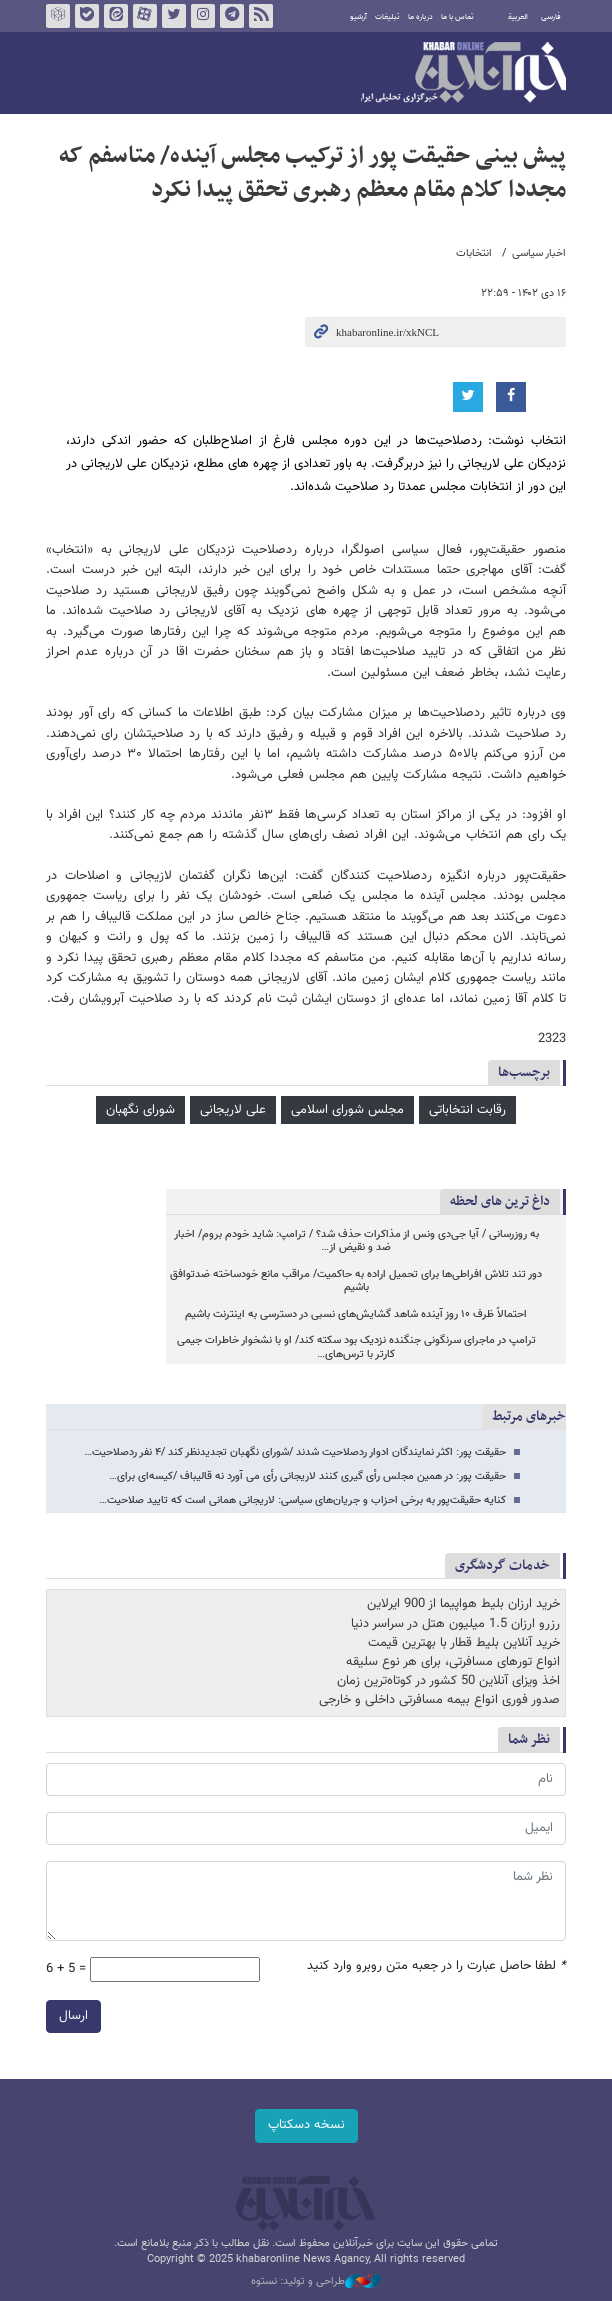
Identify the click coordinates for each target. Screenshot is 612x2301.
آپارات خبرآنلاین (145, 16)
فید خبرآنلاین (261, 16)
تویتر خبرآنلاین (174, 16)
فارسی (551, 17)
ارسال (73, 2016)
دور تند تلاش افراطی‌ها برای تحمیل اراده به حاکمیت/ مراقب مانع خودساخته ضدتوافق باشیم (356, 1281)
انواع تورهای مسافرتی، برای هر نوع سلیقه (453, 1662)
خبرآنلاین (463, 74)
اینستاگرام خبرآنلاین (203, 16)
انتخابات (474, 253)
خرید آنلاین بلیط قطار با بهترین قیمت (464, 1643)
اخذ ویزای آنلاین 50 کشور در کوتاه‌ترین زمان (448, 1681)
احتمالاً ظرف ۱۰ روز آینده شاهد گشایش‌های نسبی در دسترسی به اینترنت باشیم (356, 1314)
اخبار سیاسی (539, 253)
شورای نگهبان (140, 1110)
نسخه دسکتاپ (306, 2125)
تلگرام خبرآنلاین (232, 16)
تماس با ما (457, 17)
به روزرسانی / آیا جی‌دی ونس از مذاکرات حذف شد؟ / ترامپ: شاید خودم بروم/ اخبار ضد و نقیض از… (356, 1241)
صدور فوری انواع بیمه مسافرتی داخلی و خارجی (439, 1700)
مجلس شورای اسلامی (347, 1110)
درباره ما (420, 17)
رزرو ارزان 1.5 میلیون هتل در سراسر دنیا (455, 1624)
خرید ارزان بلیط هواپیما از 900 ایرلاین (463, 1604)
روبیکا (58, 16)
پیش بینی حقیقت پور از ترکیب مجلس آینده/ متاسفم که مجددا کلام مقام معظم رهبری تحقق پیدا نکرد (312, 173)
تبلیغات (387, 17)
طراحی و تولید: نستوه (316, 2282)
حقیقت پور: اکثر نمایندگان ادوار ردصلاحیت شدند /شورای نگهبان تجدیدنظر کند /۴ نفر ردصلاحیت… (295, 1452)
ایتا (116, 16)
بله (87, 16)
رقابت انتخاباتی (467, 1110)
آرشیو (358, 17)
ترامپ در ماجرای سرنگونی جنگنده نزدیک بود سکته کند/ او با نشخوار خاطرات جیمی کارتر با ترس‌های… (356, 1347)
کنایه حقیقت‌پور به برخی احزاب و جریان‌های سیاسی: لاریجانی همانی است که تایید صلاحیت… (302, 1500)
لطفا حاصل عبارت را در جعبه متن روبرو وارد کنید (436, 1966)
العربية (518, 17)
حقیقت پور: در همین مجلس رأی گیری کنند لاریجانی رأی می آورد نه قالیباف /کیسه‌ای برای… (307, 1476)
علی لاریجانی (233, 1110)
